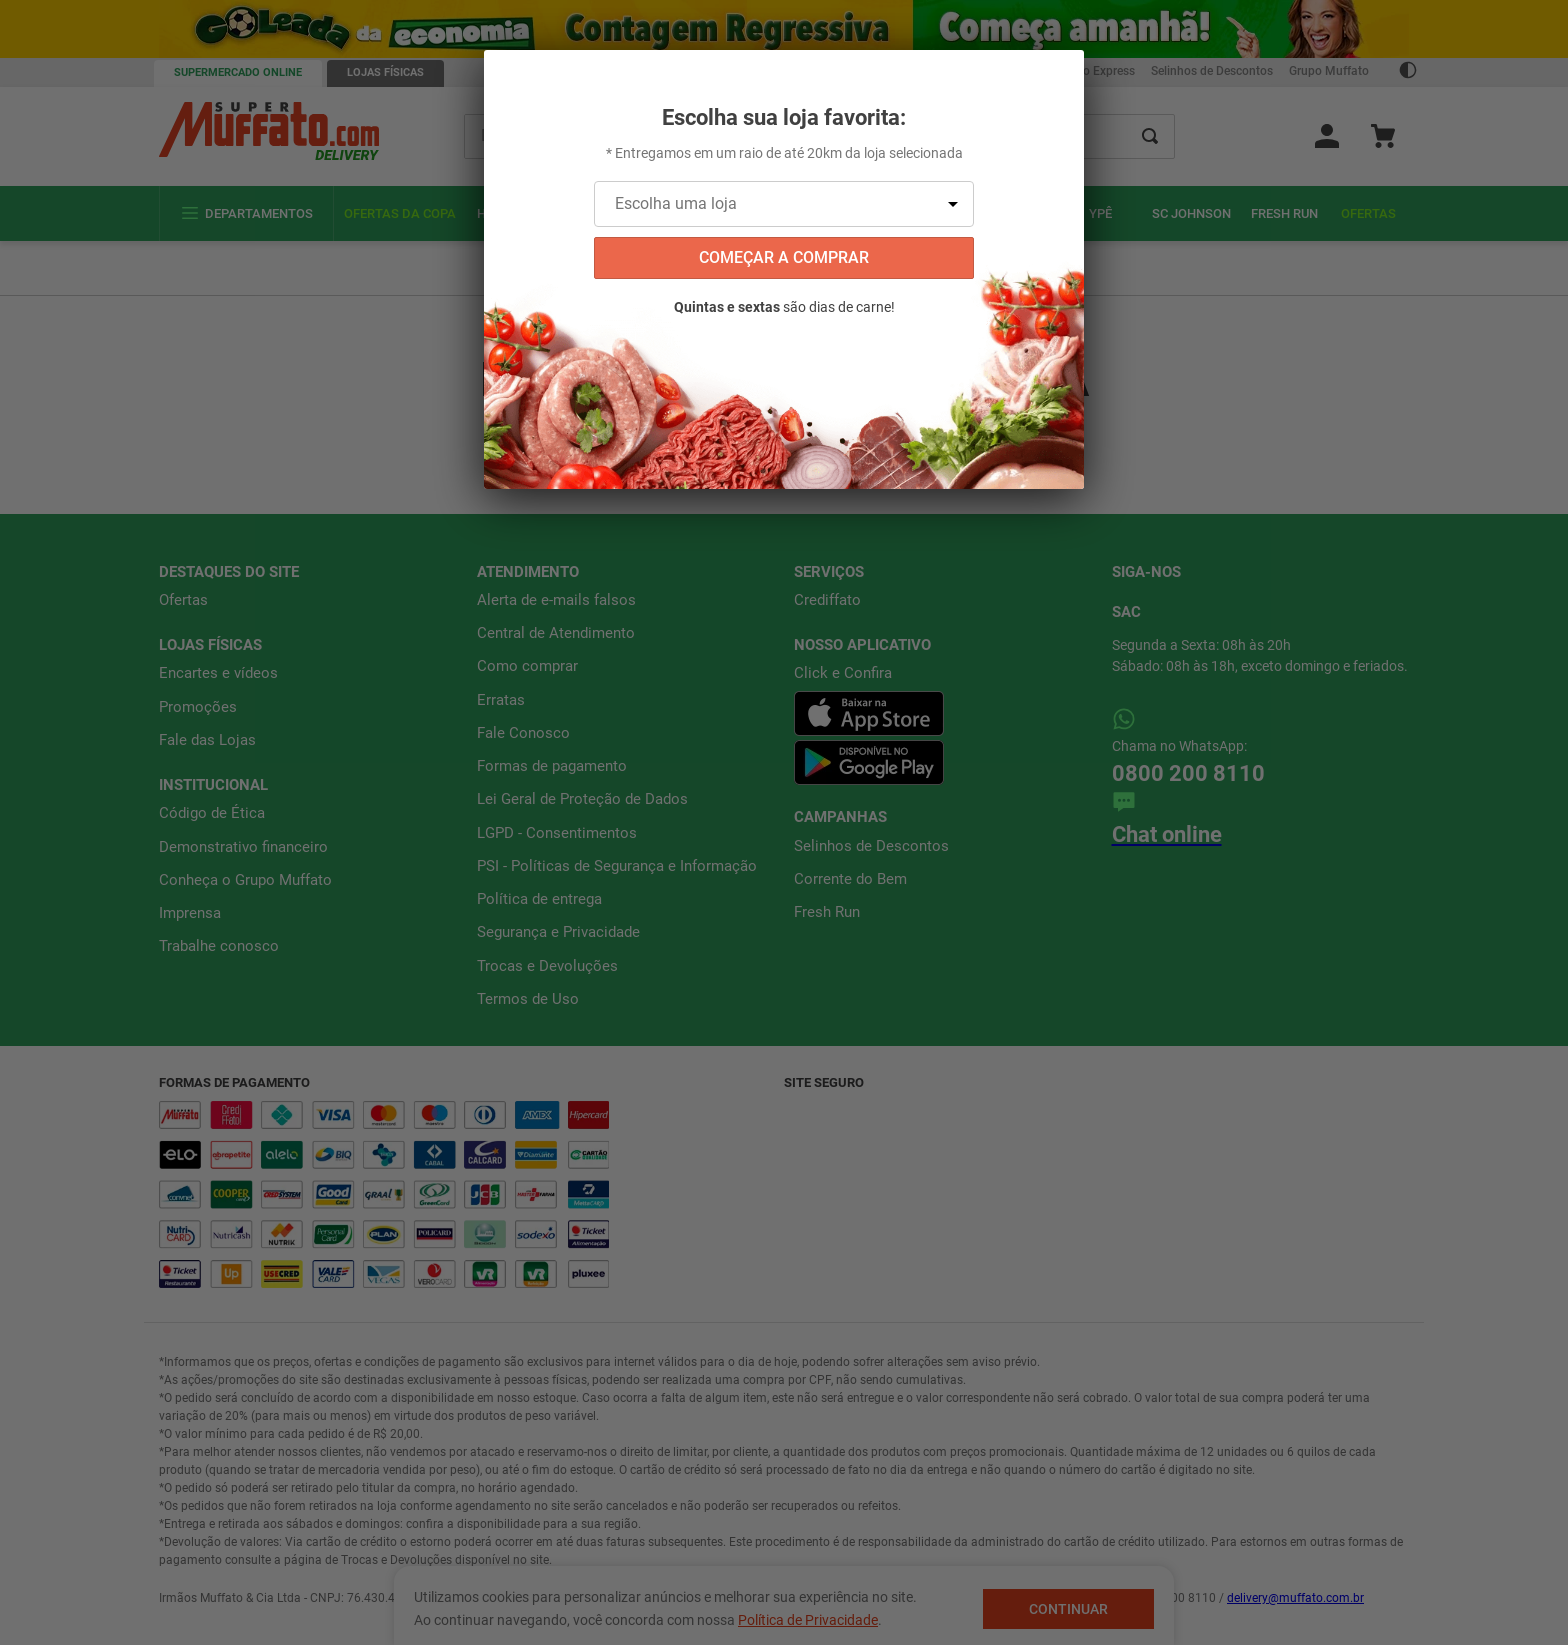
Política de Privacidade (808, 1620)
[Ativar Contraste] (1408, 72)
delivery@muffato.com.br (1295, 1543)
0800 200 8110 (1188, 718)
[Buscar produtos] (1150, 136)
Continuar (1068, 1609)
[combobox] (820, 136)
